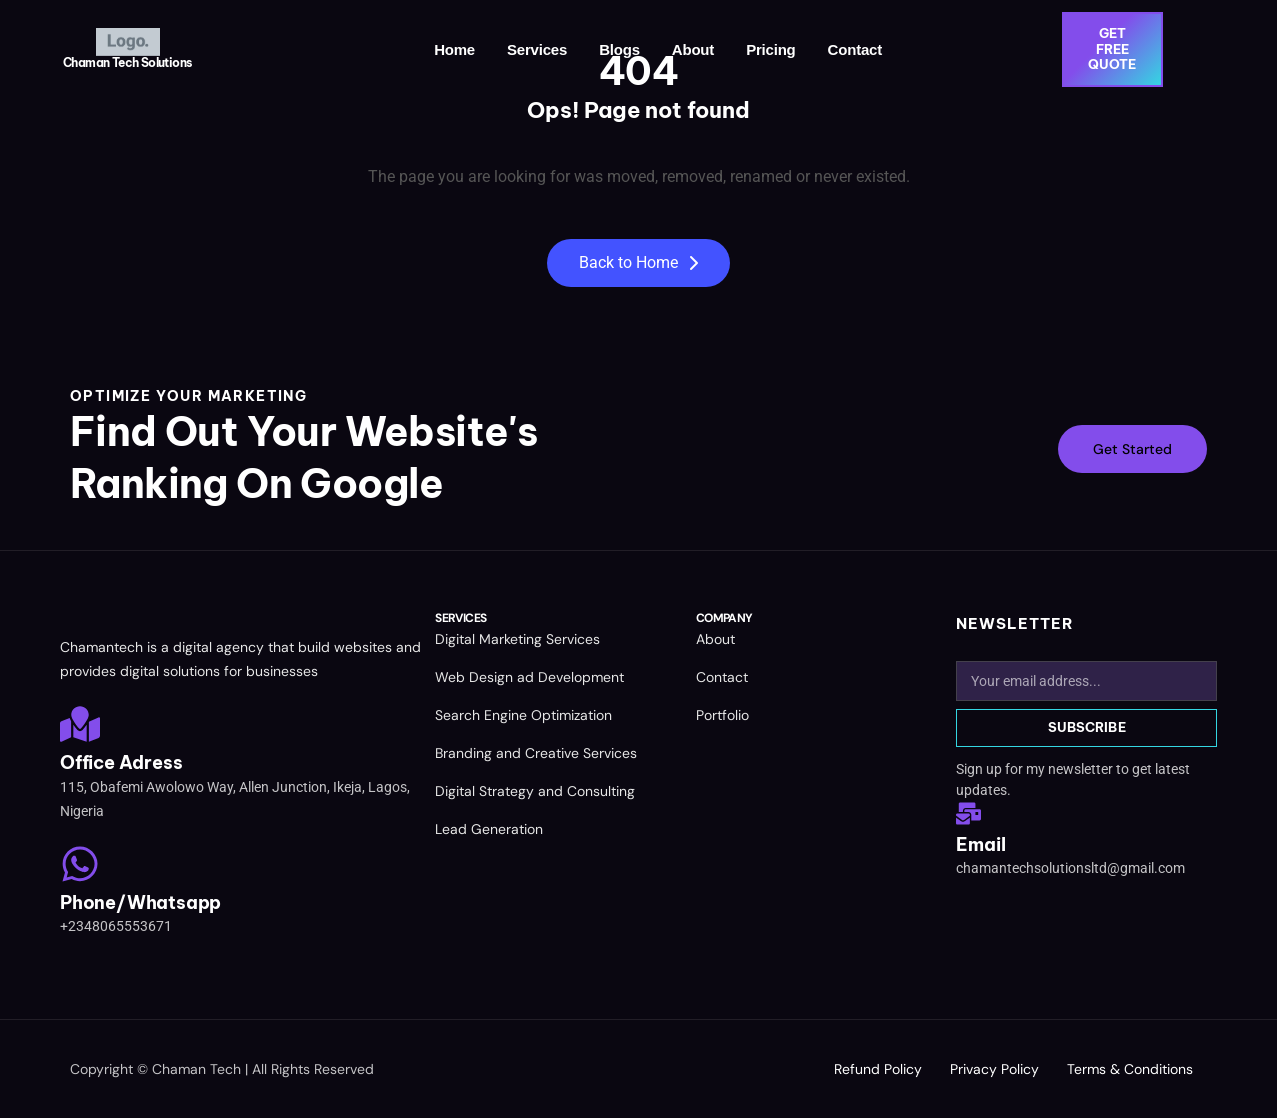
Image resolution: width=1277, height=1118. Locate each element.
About (693, 49)
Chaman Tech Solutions (127, 62)
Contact (855, 49)
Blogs (620, 49)
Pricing (771, 49)
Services (537, 49)
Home (455, 49)
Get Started (1132, 449)
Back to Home (638, 262)
